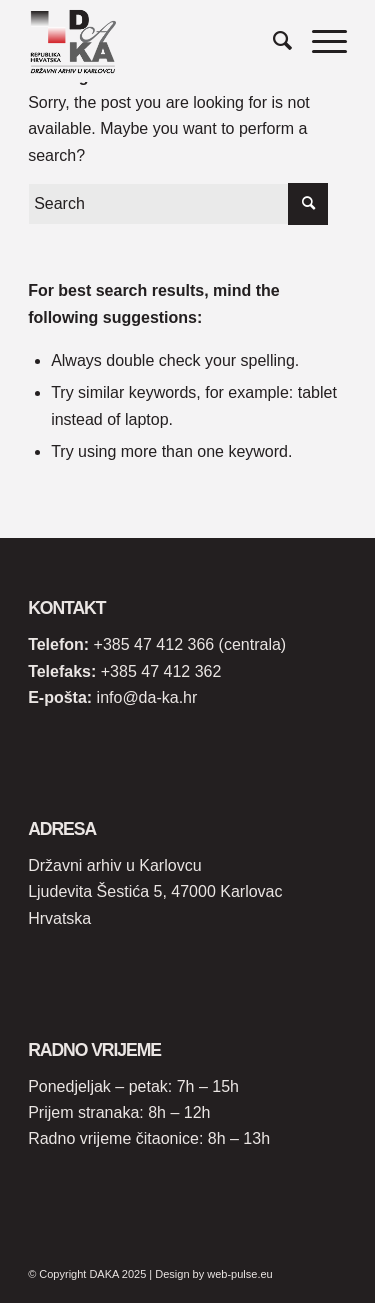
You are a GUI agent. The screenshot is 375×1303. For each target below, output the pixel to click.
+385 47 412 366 (154, 644)
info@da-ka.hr (147, 697)
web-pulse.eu (239, 1274)
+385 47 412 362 (161, 671)
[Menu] (319, 41)
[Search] (272, 41)
